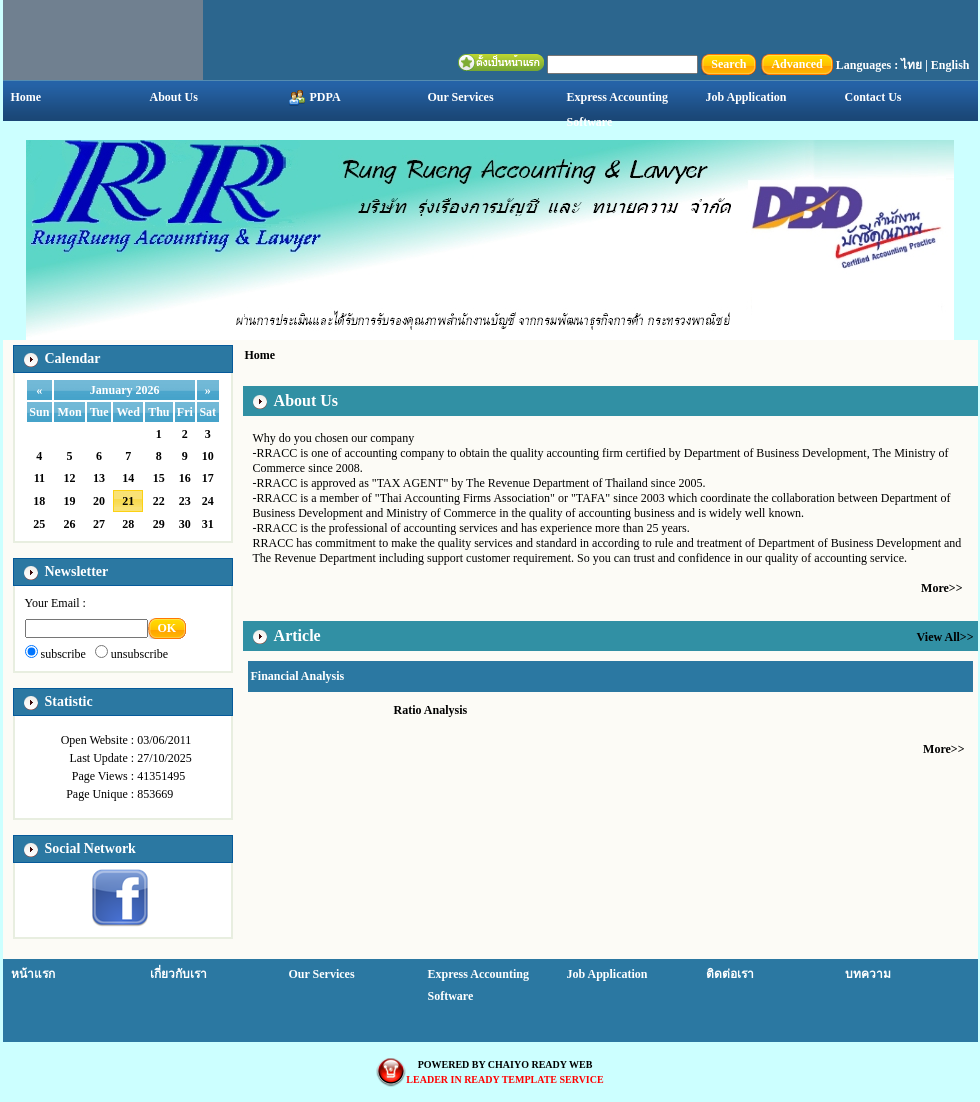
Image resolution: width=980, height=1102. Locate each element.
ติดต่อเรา (730, 974)
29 (159, 524)
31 (208, 524)
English (950, 65)
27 (99, 524)
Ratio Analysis (431, 710)
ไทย (911, 65)
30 (185, 524)
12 (70, 478)
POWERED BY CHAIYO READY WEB (505, 1064)
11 (39, 478)
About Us (174, 97)
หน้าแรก (33, 974)
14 (128, 478)
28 (128, 524)
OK (167, 628)
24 (208, 501)
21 (128, 501)
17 (208, 478)
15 (159, 478)
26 (70, 524)
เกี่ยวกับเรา (178, 974)
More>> (941, 588)
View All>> (945, 637)
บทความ (868, 974)
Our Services (461, 97)
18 (39, 501)
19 (70, 501)
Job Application (746, 97)
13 (99, 478)
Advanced (796, 64)
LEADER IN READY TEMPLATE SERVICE (504, 1079)
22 (159, 501)
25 (39, 524)
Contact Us (873, 97)
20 (99, 501)
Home (26, 97)
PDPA (315, 98)
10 (208, 456)
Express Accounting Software (617, 109)
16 (185, 478)
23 (185, 501)
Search (728, 64)
